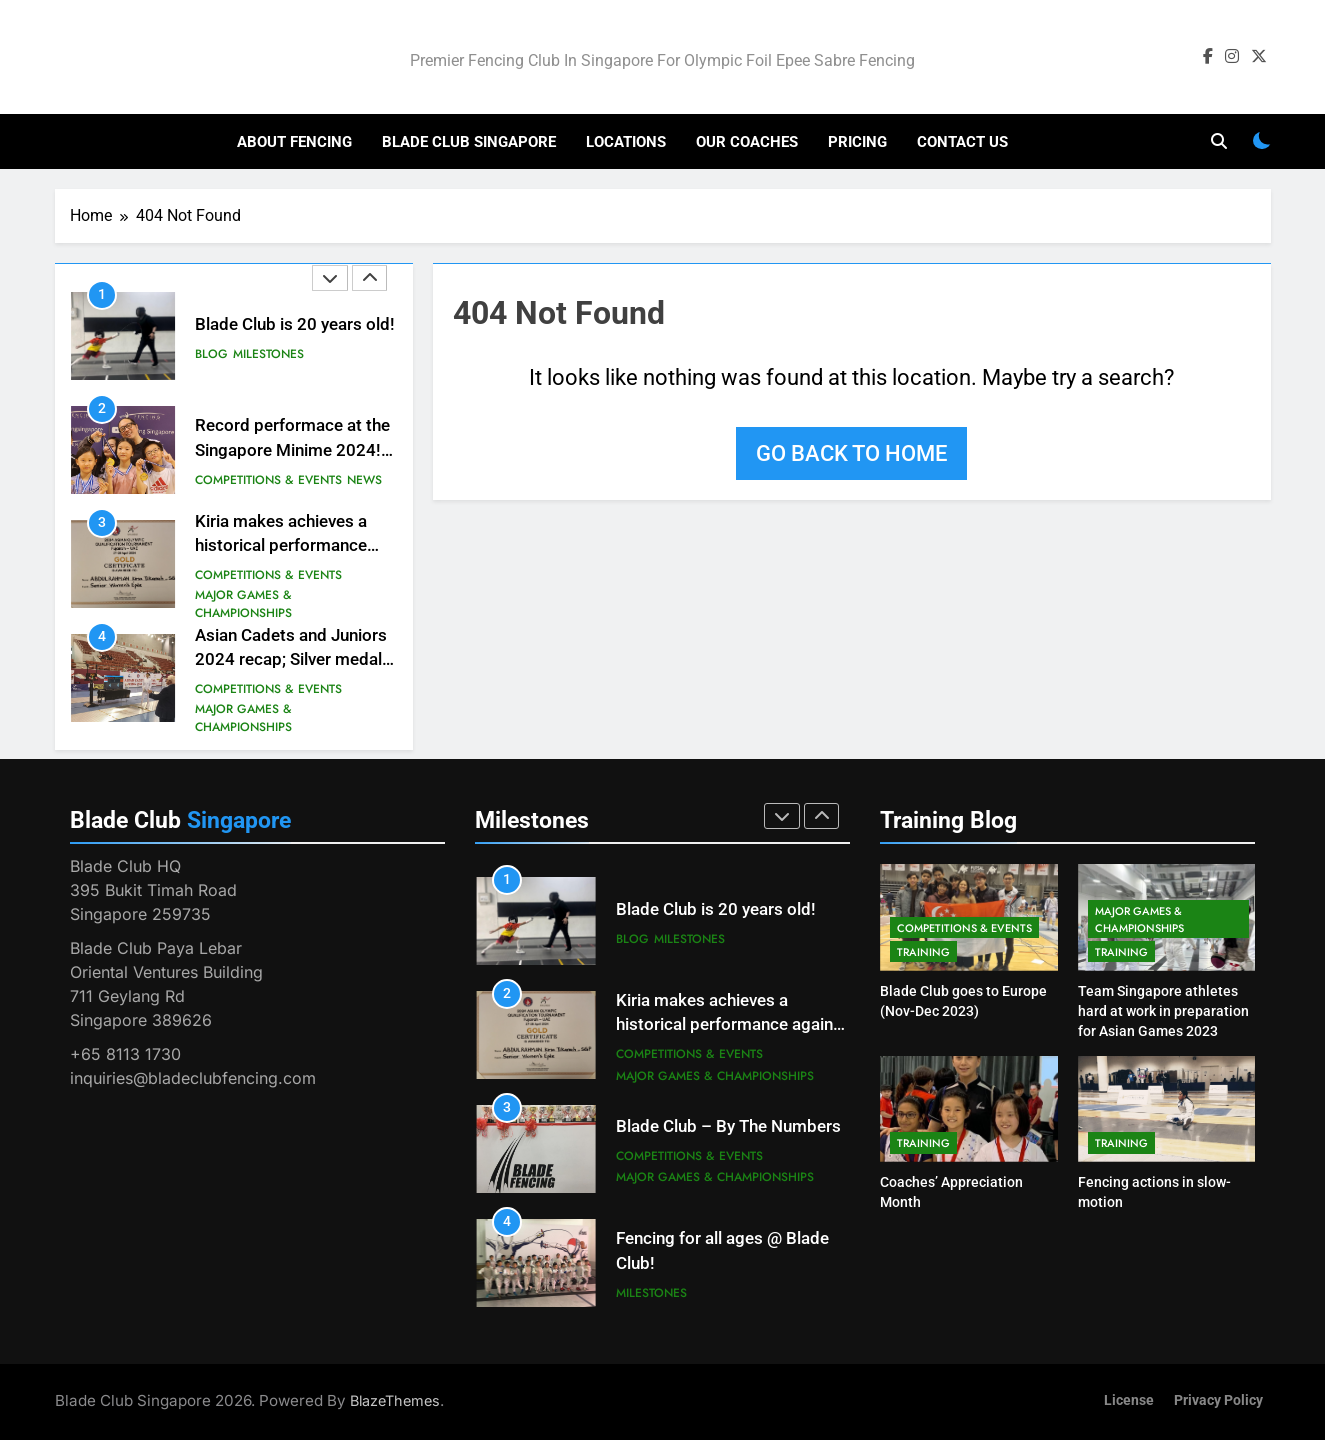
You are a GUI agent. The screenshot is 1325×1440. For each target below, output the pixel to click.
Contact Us (962, 142)
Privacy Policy (1218, 1400)
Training (923, 952)
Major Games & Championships (243, 604)
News (364, 480)
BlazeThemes (395, 1400)
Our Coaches (747, 142)
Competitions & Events (268, 480)
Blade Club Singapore (469, 142)
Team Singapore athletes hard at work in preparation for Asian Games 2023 (1163, 1011)
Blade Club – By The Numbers (728, 1126)
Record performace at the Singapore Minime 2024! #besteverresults (292, 450)
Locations (626, 142)
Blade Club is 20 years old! (295, 324)
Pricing (857, 142)
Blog (211, 354)
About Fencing (294, 142)
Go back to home (851, 453)
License (1129, 1400)
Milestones (268, 354)
